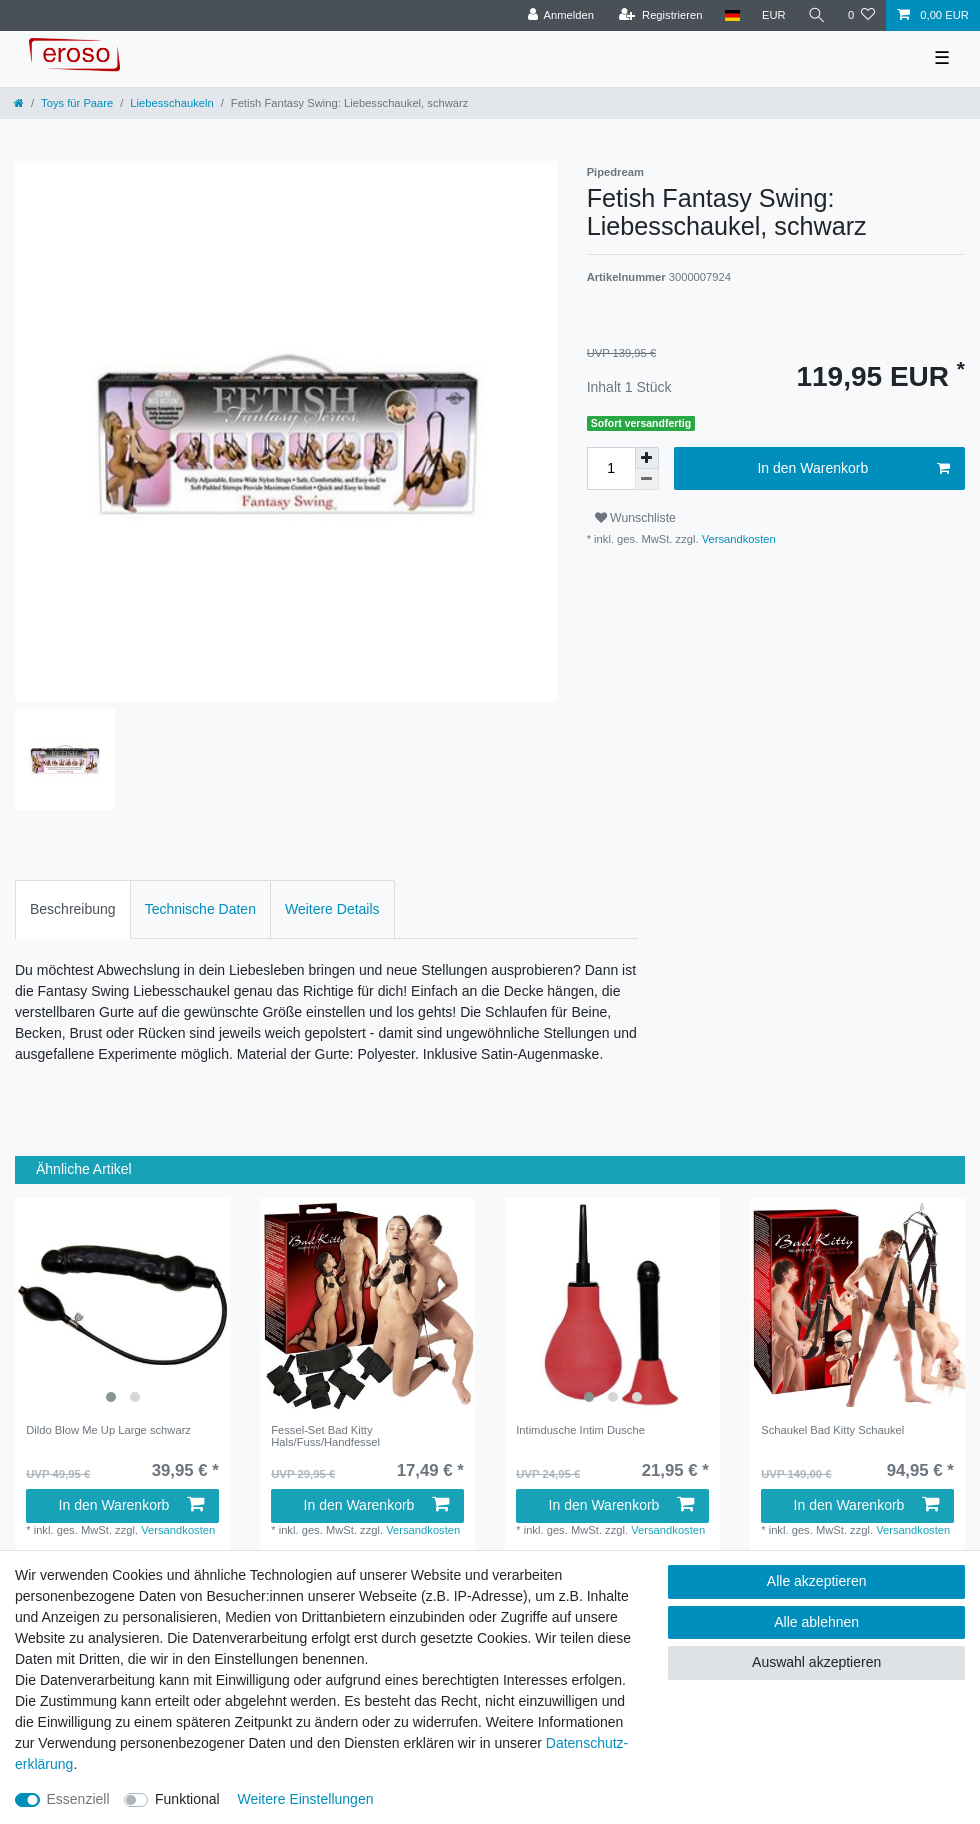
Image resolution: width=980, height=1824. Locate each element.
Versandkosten (737, 539)
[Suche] (817, 15)
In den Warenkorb (853, 469)
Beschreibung (73, 909)
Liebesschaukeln (171, 103)
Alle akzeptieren (817, 1581)
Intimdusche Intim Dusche (580, 1430)
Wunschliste (635, 518)
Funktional (187, 1799)
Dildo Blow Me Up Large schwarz (108, 1430)
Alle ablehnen (816, 1622)
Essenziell (78, 1799)
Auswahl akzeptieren (816, 1662)
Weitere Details (332, 909)
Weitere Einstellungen (306, 1799)
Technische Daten (200, 909)
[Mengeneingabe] (611, 468)
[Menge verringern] (647, 479)
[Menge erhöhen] (647, 458)
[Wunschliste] (861, 15)
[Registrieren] (660, 15)
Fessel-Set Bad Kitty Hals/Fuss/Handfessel (325, 1436)
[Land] (731, 15)
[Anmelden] (560, 15)
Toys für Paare (77, 103)
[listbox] (122, 1305)
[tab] (73, 909)
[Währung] (774, 15)
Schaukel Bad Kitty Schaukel (832, 1430)
